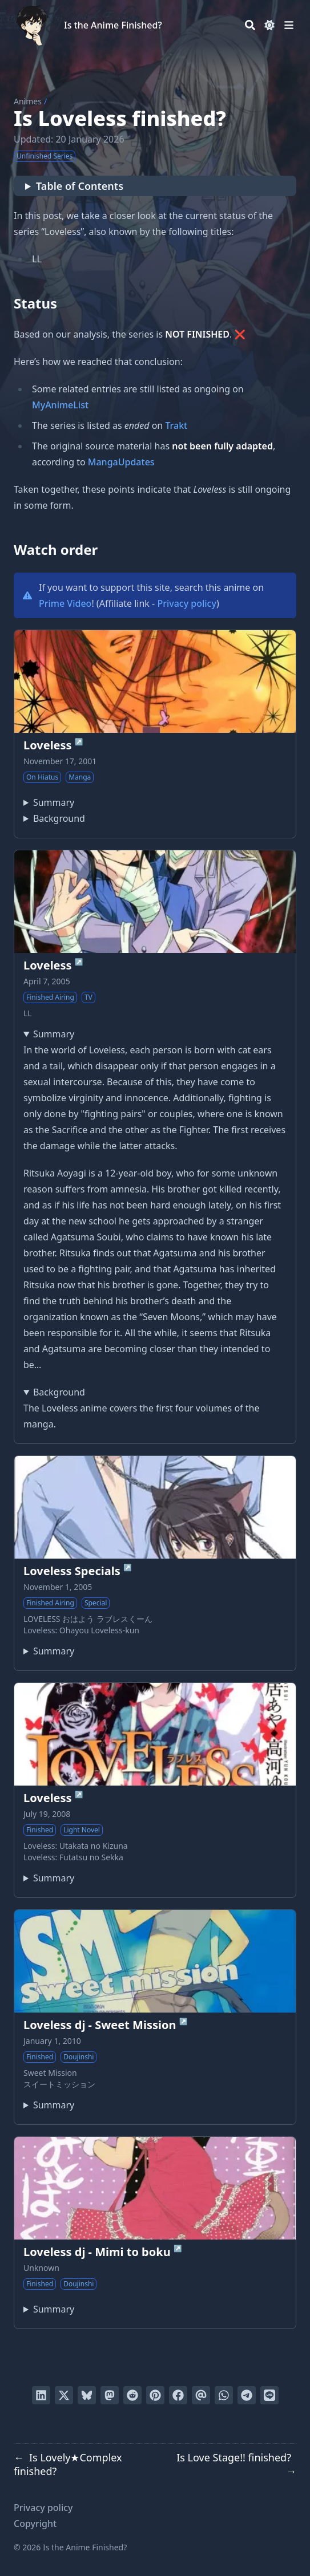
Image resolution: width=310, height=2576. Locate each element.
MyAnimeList (60, 405)
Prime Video (65, 603)
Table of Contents (79, 186)
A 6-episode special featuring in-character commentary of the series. (48, 1651)
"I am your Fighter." (48, 1878)
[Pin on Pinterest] (155, 2395)
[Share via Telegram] (246, 2395)
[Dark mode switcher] (269, 25)
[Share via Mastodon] (109, 2395)
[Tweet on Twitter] (64, 2395)
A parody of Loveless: (48, 2309)
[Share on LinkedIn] (41, 2395)
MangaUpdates (121, 462)
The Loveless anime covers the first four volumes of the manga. (155, 1407)
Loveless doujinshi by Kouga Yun (48, 2105)
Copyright (35, 2523)
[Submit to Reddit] (132, 2395)
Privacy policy (186, 603)
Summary (53, 802)
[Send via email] (201, 2395)
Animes (28, 101)
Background (59, 818)
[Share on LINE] (269, 2395)
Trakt (176, 425)
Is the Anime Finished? (113, 25)
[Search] (250, 25)
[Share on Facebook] (178, 2395)
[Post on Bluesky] (87, 2395)
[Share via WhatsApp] (224, 2395)
